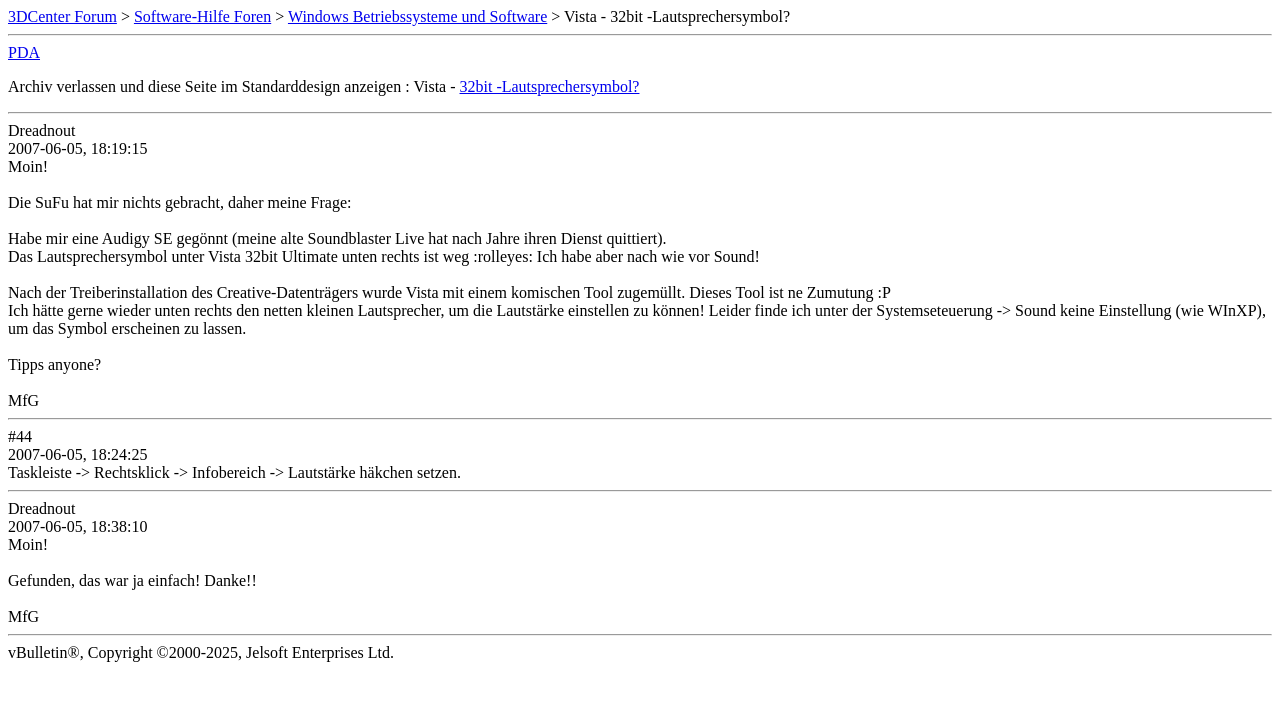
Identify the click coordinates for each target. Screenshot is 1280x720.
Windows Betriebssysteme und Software (417, 16)
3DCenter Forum (62, 16)
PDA (24, 52)
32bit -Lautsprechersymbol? (550, 86)
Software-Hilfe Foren (202, 16)
